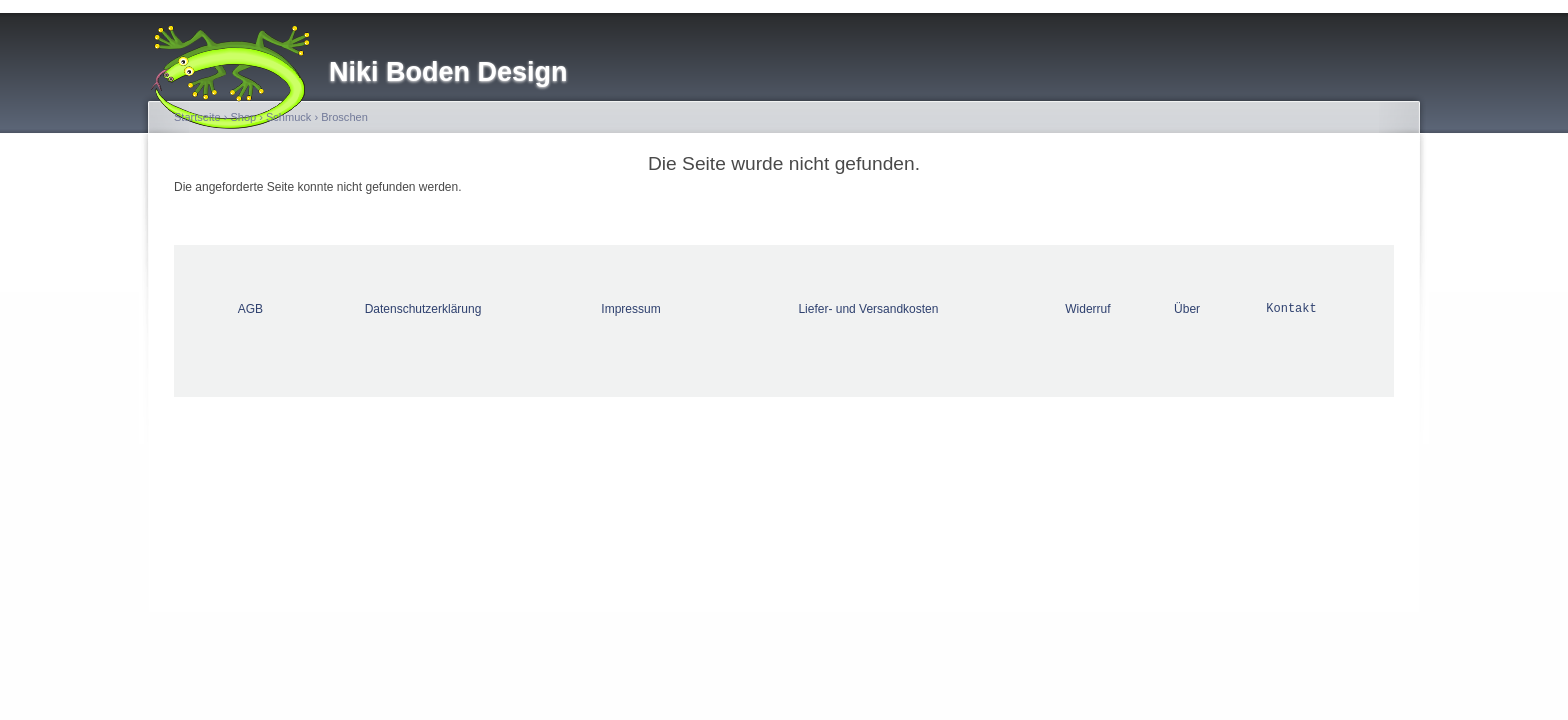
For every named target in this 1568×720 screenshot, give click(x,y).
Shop (243, 117)
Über (1187, 309)
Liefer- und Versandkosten (868, 309)
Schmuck (288, 117)
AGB (250, 309)
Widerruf (1087, 309)
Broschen (344, 117)
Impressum (630, 309)
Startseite (197, 117)
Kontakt (1291, 308)
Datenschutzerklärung (423, 309)
